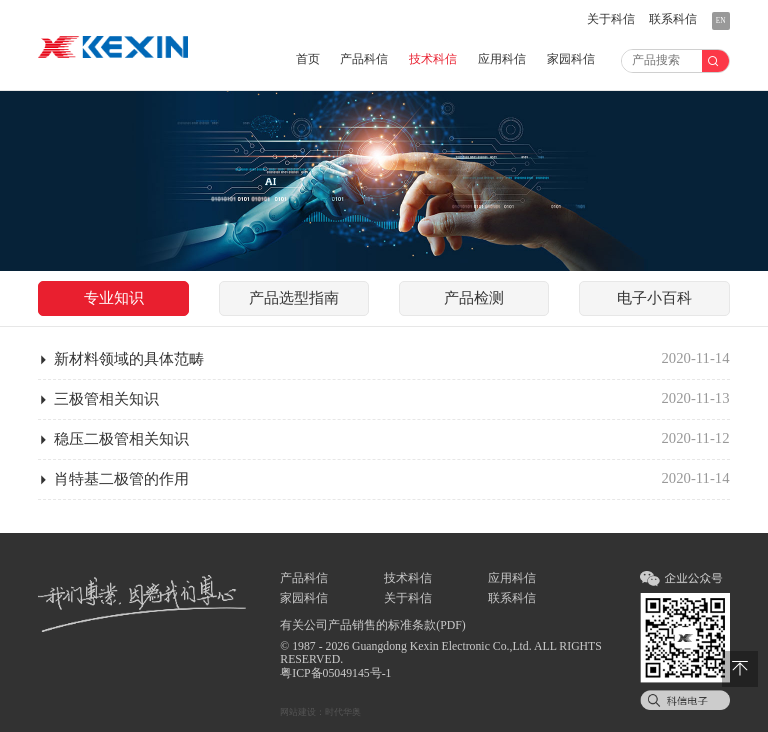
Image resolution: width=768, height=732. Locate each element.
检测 (474, 298)
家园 (571, 59)
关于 (611, 19)
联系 (673, 19)
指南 (294, 298)
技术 (433, 59)
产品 (364, 59)
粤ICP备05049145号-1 (335, 673)
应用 (502, 59)
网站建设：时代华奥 (320, 712)
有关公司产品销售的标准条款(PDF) (372, 625)
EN (721, 20)
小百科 (654, 298)
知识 (114, 298)
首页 (308, 59)
